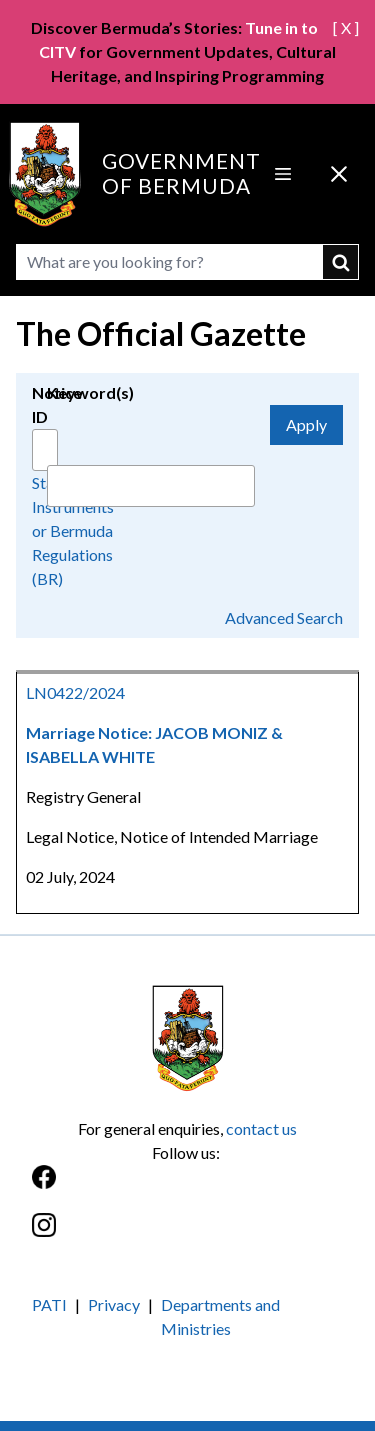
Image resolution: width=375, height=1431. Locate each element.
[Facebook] (187, 1187)
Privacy (114, 1304)
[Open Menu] (283, 174)
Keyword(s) (90, 392)
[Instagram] (187, 1235)
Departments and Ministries (220, 1316)
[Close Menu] (339, 174)
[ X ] (346, 27)
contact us (261, 1128)
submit (341, 262)
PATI (49, 1304)
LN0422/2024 (75, 692)
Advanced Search (284, 617)
